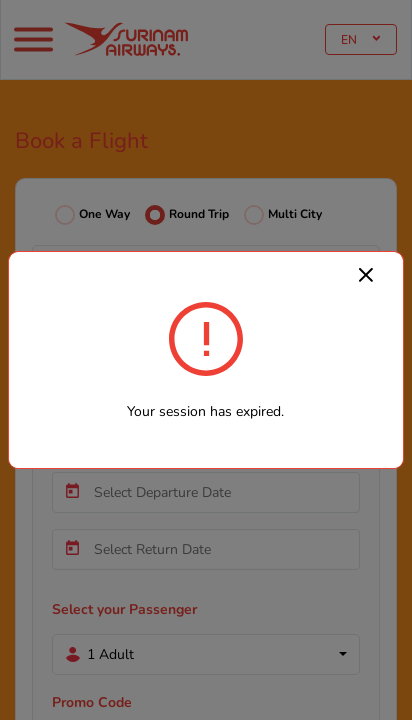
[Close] (366, 274)
